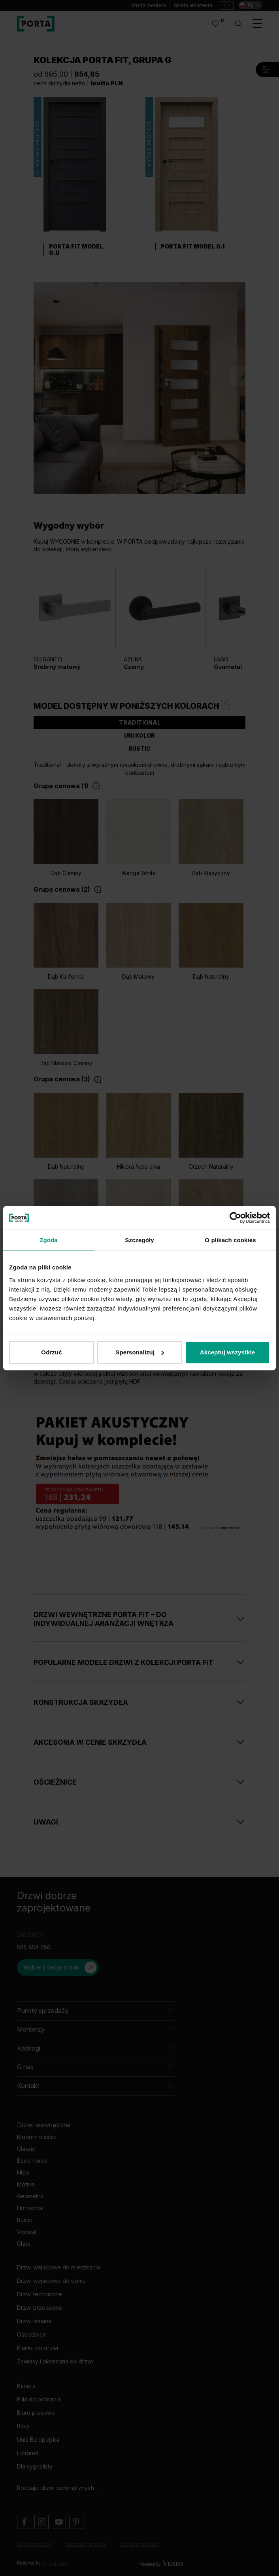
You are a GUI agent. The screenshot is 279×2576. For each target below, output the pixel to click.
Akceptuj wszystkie (227, 1352)
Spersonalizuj (139, 1352)
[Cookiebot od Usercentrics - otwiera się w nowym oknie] (235, 1218)
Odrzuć (51, 1352)
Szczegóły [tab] (139, 1240)
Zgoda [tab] (49, 1240)
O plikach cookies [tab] (230, 1240)
